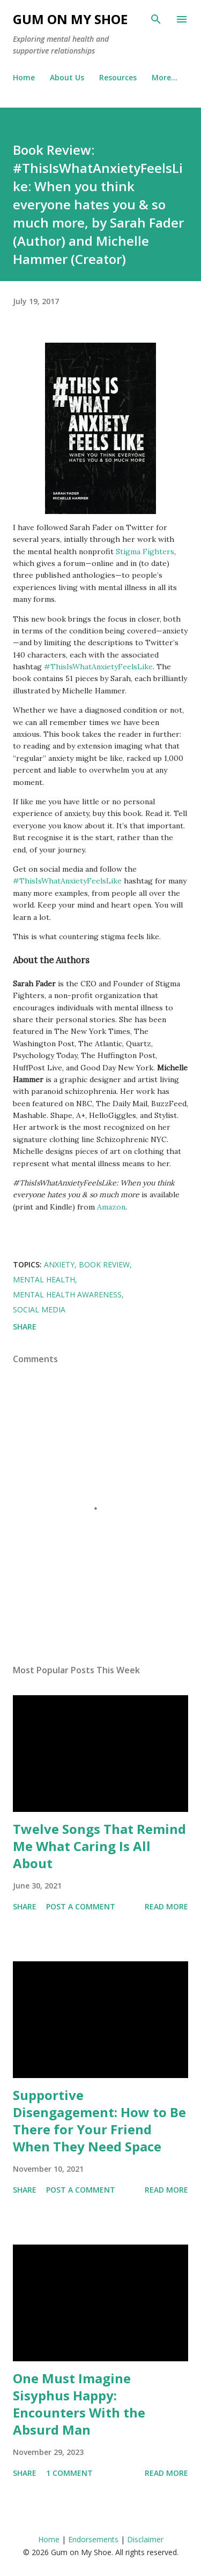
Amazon (111, 1207)
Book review (104, 1264)
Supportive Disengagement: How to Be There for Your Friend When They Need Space (99, 2120)
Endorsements (93, 2539)
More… (164, 77)
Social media (39, 1309)
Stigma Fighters (145, 551)
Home (24, 77)
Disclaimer (145, 2539)
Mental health (44, 1279)
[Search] (156, 19)
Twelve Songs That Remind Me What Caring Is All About (99, 1846)
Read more (166, 1906)
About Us (67, 77)
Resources (118, 77)
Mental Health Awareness (67, 1294)
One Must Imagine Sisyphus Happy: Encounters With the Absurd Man (79, 2403)
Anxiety (59, 1264)
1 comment (69, 2473)
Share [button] (24, 1326)
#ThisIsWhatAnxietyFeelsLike (98, 666)
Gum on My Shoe (70, 19)
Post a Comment (80, 1906)
